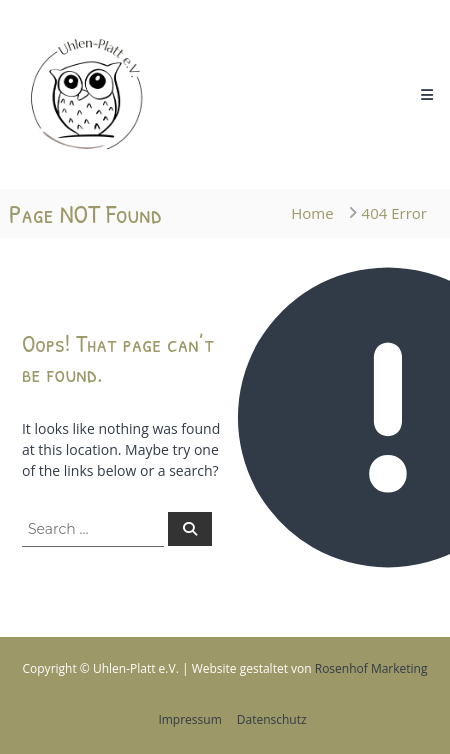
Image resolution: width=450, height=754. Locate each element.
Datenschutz (272, 719)
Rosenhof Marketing (371, 668)
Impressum (189, 719)
